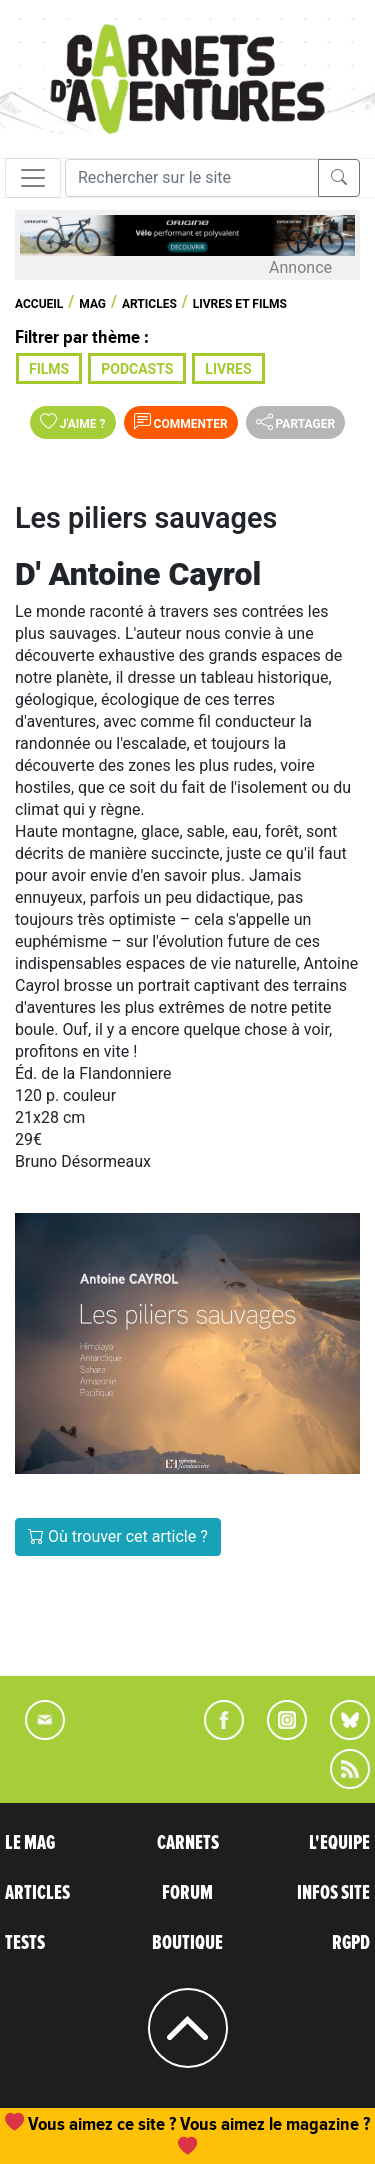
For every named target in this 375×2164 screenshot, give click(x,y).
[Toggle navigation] (33, 178)
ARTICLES (37, 1893)
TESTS (25, 1943)
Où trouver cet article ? (118, 1536)
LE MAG (30, 1843)
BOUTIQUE (187, 1943)
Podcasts (137, 369)
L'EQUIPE (339, 1843)
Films (49, 369)
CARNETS (188, 1843)
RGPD (351, 1943)
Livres (228, 369)
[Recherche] (192, 178)
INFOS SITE (333, 1893)
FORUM (187, 1893)
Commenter (181, 422)
